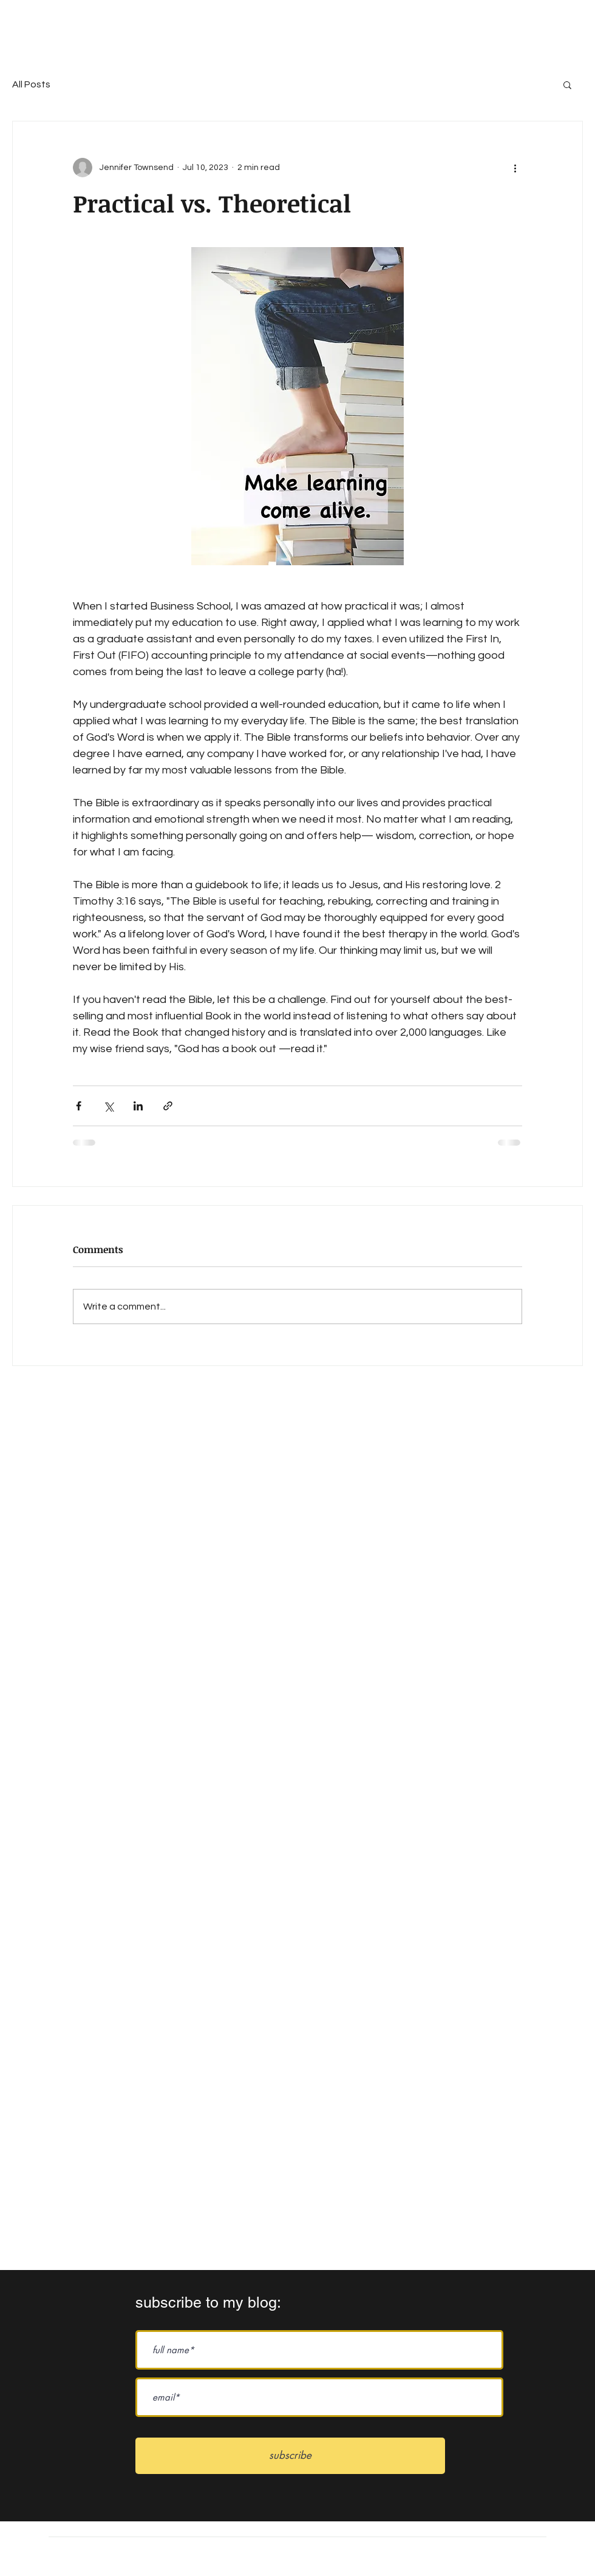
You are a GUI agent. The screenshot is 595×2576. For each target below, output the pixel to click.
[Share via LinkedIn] (138, 1106)
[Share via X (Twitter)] (108, 1106)
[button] (567, 84)
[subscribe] (290, 2456)
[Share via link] (168, 1106)
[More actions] (515, 167)
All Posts (31, 84)
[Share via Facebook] (78, 1106)
